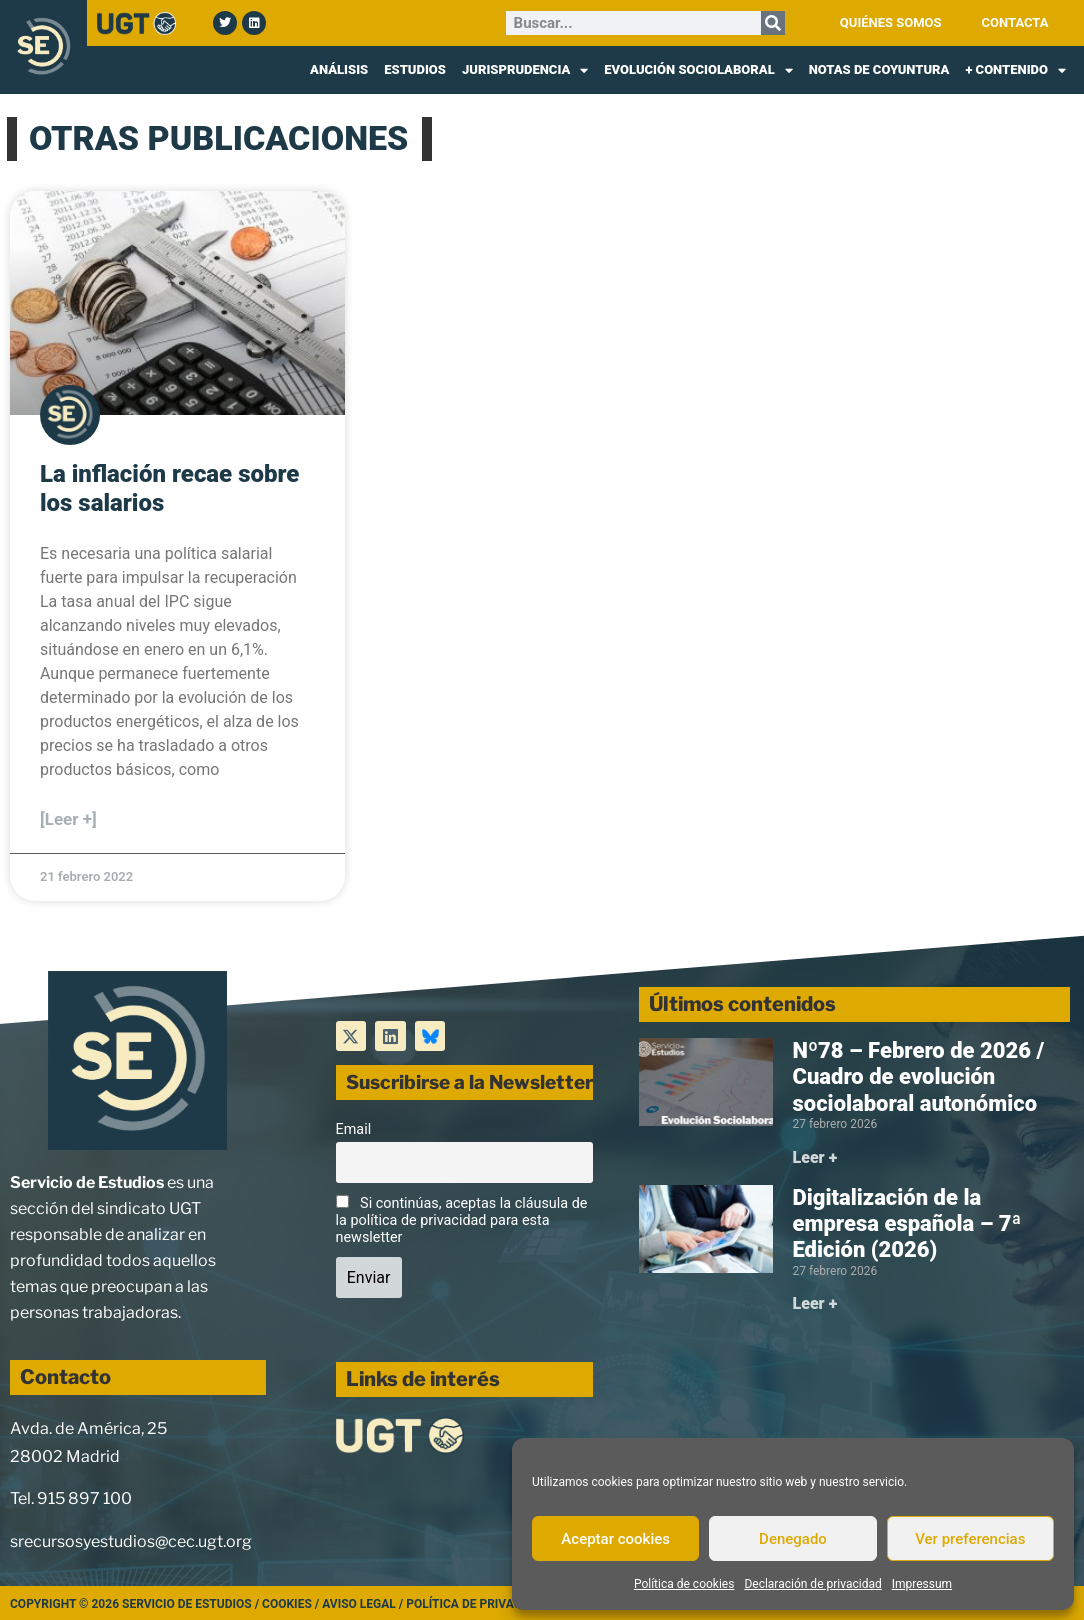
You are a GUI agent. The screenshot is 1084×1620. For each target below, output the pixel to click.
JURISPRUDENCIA (525, 70)
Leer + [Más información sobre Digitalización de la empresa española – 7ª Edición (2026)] (815, 1303)
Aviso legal (359, 1604)
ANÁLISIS (339, 69)
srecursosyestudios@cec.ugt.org (131, 1541)
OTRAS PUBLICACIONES (218, 138)
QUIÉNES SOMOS (891, 22)
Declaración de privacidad (812, 1584)
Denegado (793, 1539)
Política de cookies (684, 1584)
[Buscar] (773, 23)
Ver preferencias (970, 1539)
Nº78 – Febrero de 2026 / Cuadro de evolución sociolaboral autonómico (919, 1077)
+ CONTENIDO (1015, 70)
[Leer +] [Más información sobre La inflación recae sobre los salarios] (68, 819)
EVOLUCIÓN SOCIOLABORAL (698, 70)
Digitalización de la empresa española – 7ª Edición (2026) (907, 1224)
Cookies (287, 1604)
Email (354, 1129)
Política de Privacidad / (481, 1604)
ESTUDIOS (415, 69)
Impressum (922, 1584)
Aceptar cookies (615, 1539)
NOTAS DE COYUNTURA (879, 69)
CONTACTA (1015, 22)
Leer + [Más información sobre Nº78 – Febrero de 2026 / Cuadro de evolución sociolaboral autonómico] (815, 1157)
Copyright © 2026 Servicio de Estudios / (136, 1604)
